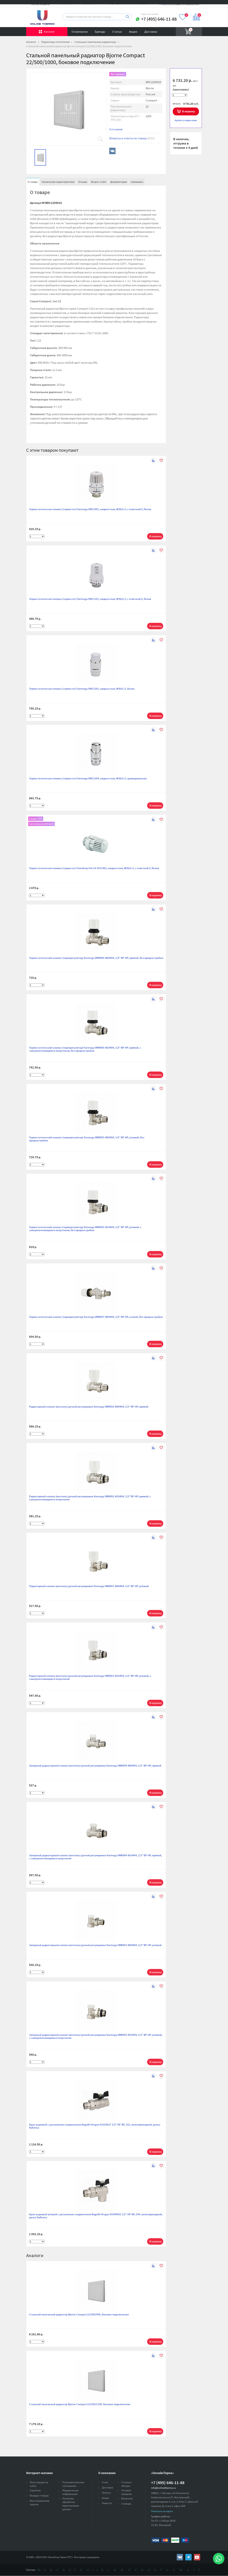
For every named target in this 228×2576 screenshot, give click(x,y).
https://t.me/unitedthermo (188, 2557)
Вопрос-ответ (99, 181)
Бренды (100, 32)
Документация (118, 181)
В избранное (179, 73)
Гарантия (35, 2490)
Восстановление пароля (39, 2502)
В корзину (188, 111)
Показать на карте (162, 2511)
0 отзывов (116, 129)
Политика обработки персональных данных (70, 2504)
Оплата (106, 2492)
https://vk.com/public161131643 (180, 2557)
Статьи (117, 32)
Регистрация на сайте (39, 2484)
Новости (107, 2503)
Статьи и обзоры (126, 2484)
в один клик (186, 120)
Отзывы (82, 181)
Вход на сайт (193, 6)
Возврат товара (39, 2495)
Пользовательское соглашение (73, 2484)
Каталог (49, 32)
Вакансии (127, 2498)
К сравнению (192, 73)
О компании (80, 32)
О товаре (33, 181)
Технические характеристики (57, 181)
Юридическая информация (70, 2492)
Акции (133, 32)
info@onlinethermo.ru (163, 2487)
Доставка (150, 32)
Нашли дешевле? (181, 89)
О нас (105, 2482)
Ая (38, 2569)
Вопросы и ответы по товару (132, 138)
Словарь (126, 2503)
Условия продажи (126, 2492)
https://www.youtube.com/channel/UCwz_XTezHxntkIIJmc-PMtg (197, 2557)
